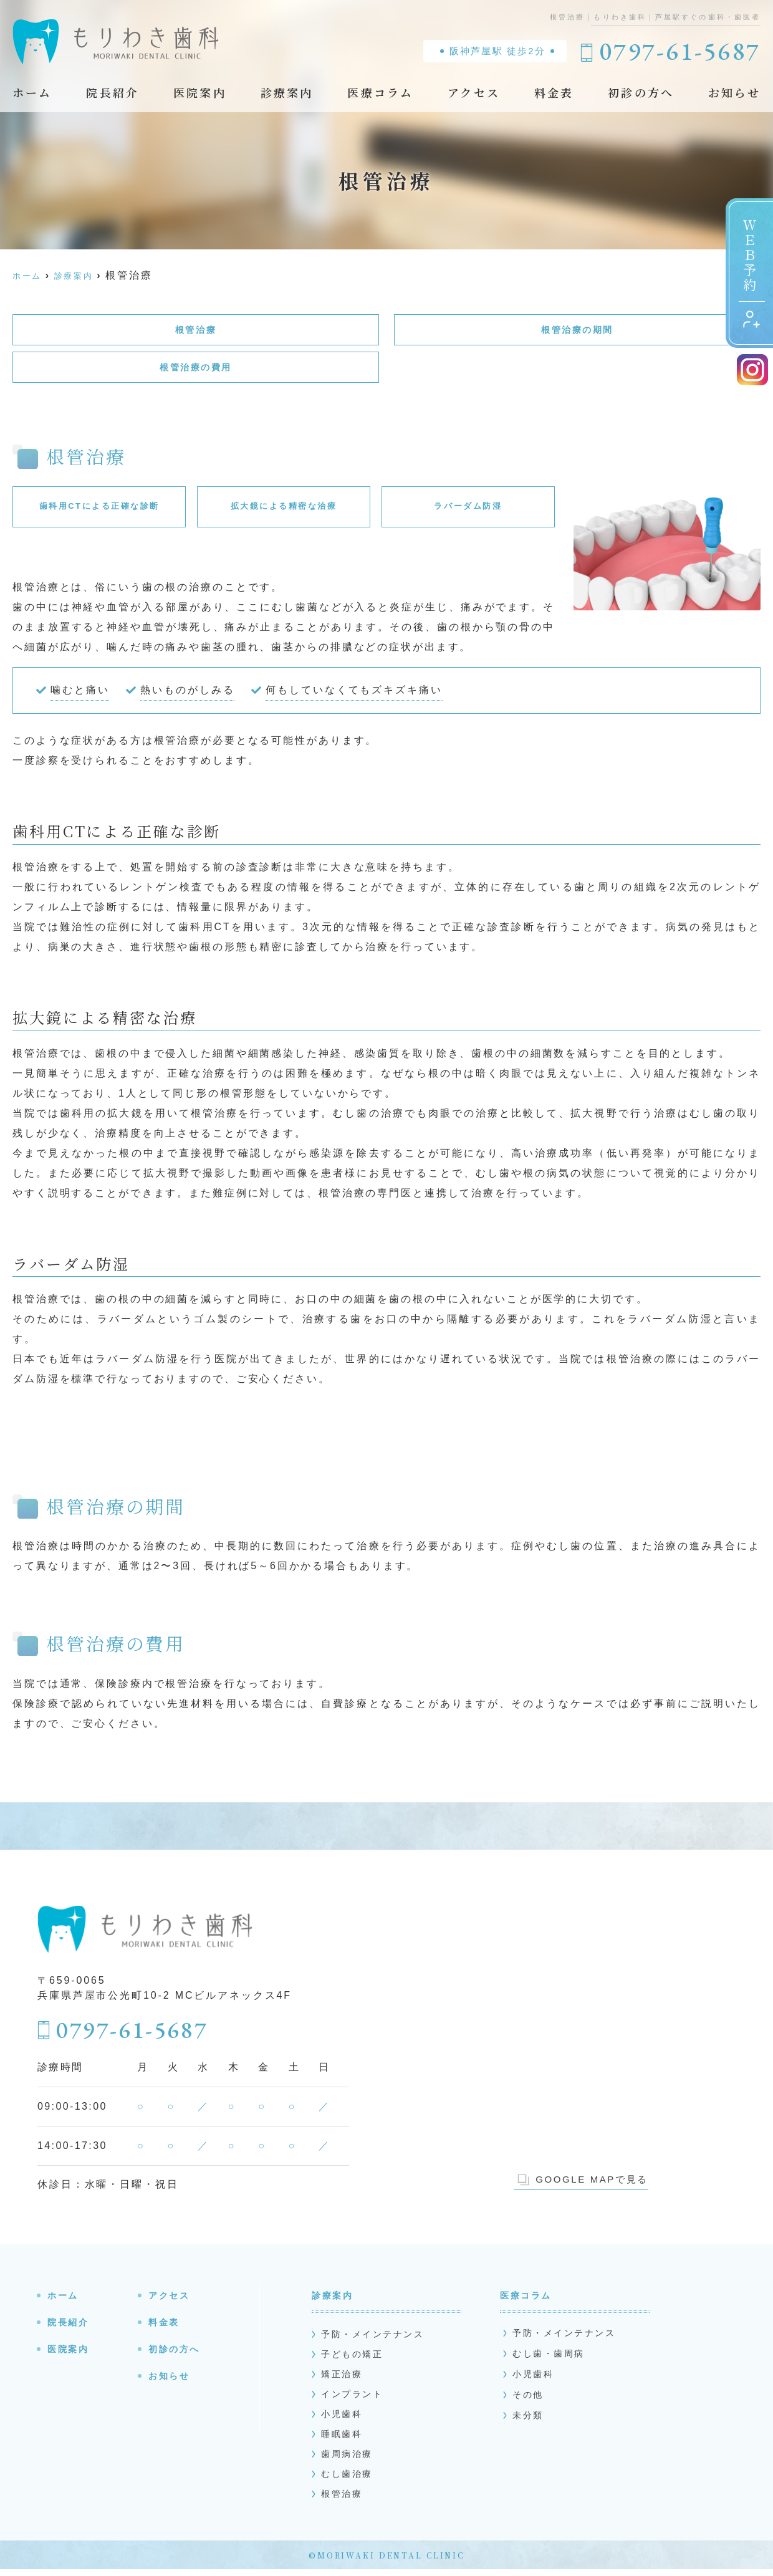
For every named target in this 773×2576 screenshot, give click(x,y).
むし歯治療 (347, 2481)
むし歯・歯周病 (549, 2360)
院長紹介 (112, 92)
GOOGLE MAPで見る (582, 2186)
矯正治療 (342, 2381)
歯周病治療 (347, 2461)
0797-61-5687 (134, 2034)
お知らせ (734, 92)
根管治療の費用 (196, 370)
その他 (528, 2401)
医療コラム (380, 92)
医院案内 (199, 92)
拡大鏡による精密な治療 (283, 511)
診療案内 (287, 92)
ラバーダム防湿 (467, 511)
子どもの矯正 (352, 2361)
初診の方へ (641, 92)
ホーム (32, 92)
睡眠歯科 (342, 2441)
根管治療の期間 (577, 330)
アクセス (474, 92)
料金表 (554, 92)
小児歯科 (342, 2421)
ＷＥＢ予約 (751, 272)
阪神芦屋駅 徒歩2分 (497, 51)
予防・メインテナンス (373, 2341)
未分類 (528, 2422)
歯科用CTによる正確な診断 (99, 511)
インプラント (352, 2401)
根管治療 (195, 330)
